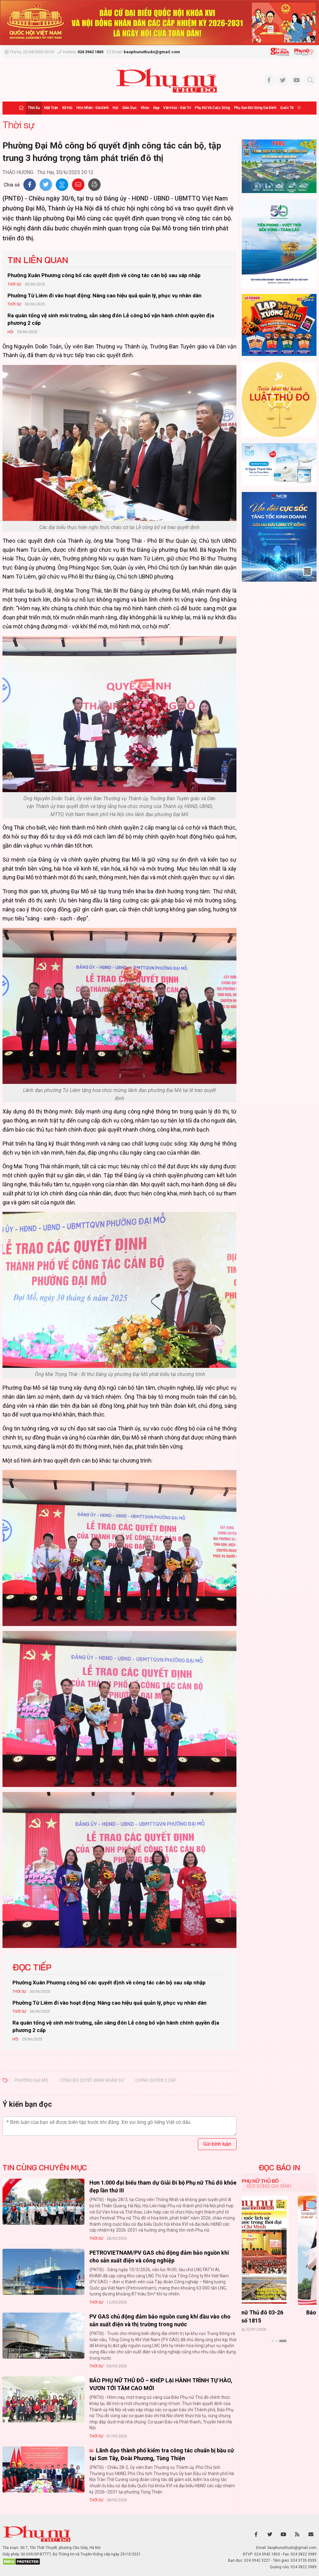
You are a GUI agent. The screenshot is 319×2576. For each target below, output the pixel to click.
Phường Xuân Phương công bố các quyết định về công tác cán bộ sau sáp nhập (104, 275)
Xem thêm (279, 2351)
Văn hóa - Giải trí (177, 108)
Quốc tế (286, 108)
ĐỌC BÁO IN (279, 2167)
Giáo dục (129, 108)
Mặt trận (51, 108)
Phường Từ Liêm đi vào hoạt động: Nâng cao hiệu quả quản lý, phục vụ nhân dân (104, 295)
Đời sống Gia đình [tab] (269, 2185)
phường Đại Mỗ (31, 2080)
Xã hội (67, 108)
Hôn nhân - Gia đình (92, 108)
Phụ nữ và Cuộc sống (212, 108)
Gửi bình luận (217, 2144)
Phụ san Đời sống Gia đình (255, 108)
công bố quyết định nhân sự (92, 2080)
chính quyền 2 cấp (155, 2080)
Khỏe (145, 108)
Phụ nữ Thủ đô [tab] (260, 2180)
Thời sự (34, 108)
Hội (115, 108)
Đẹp (156, 108)
